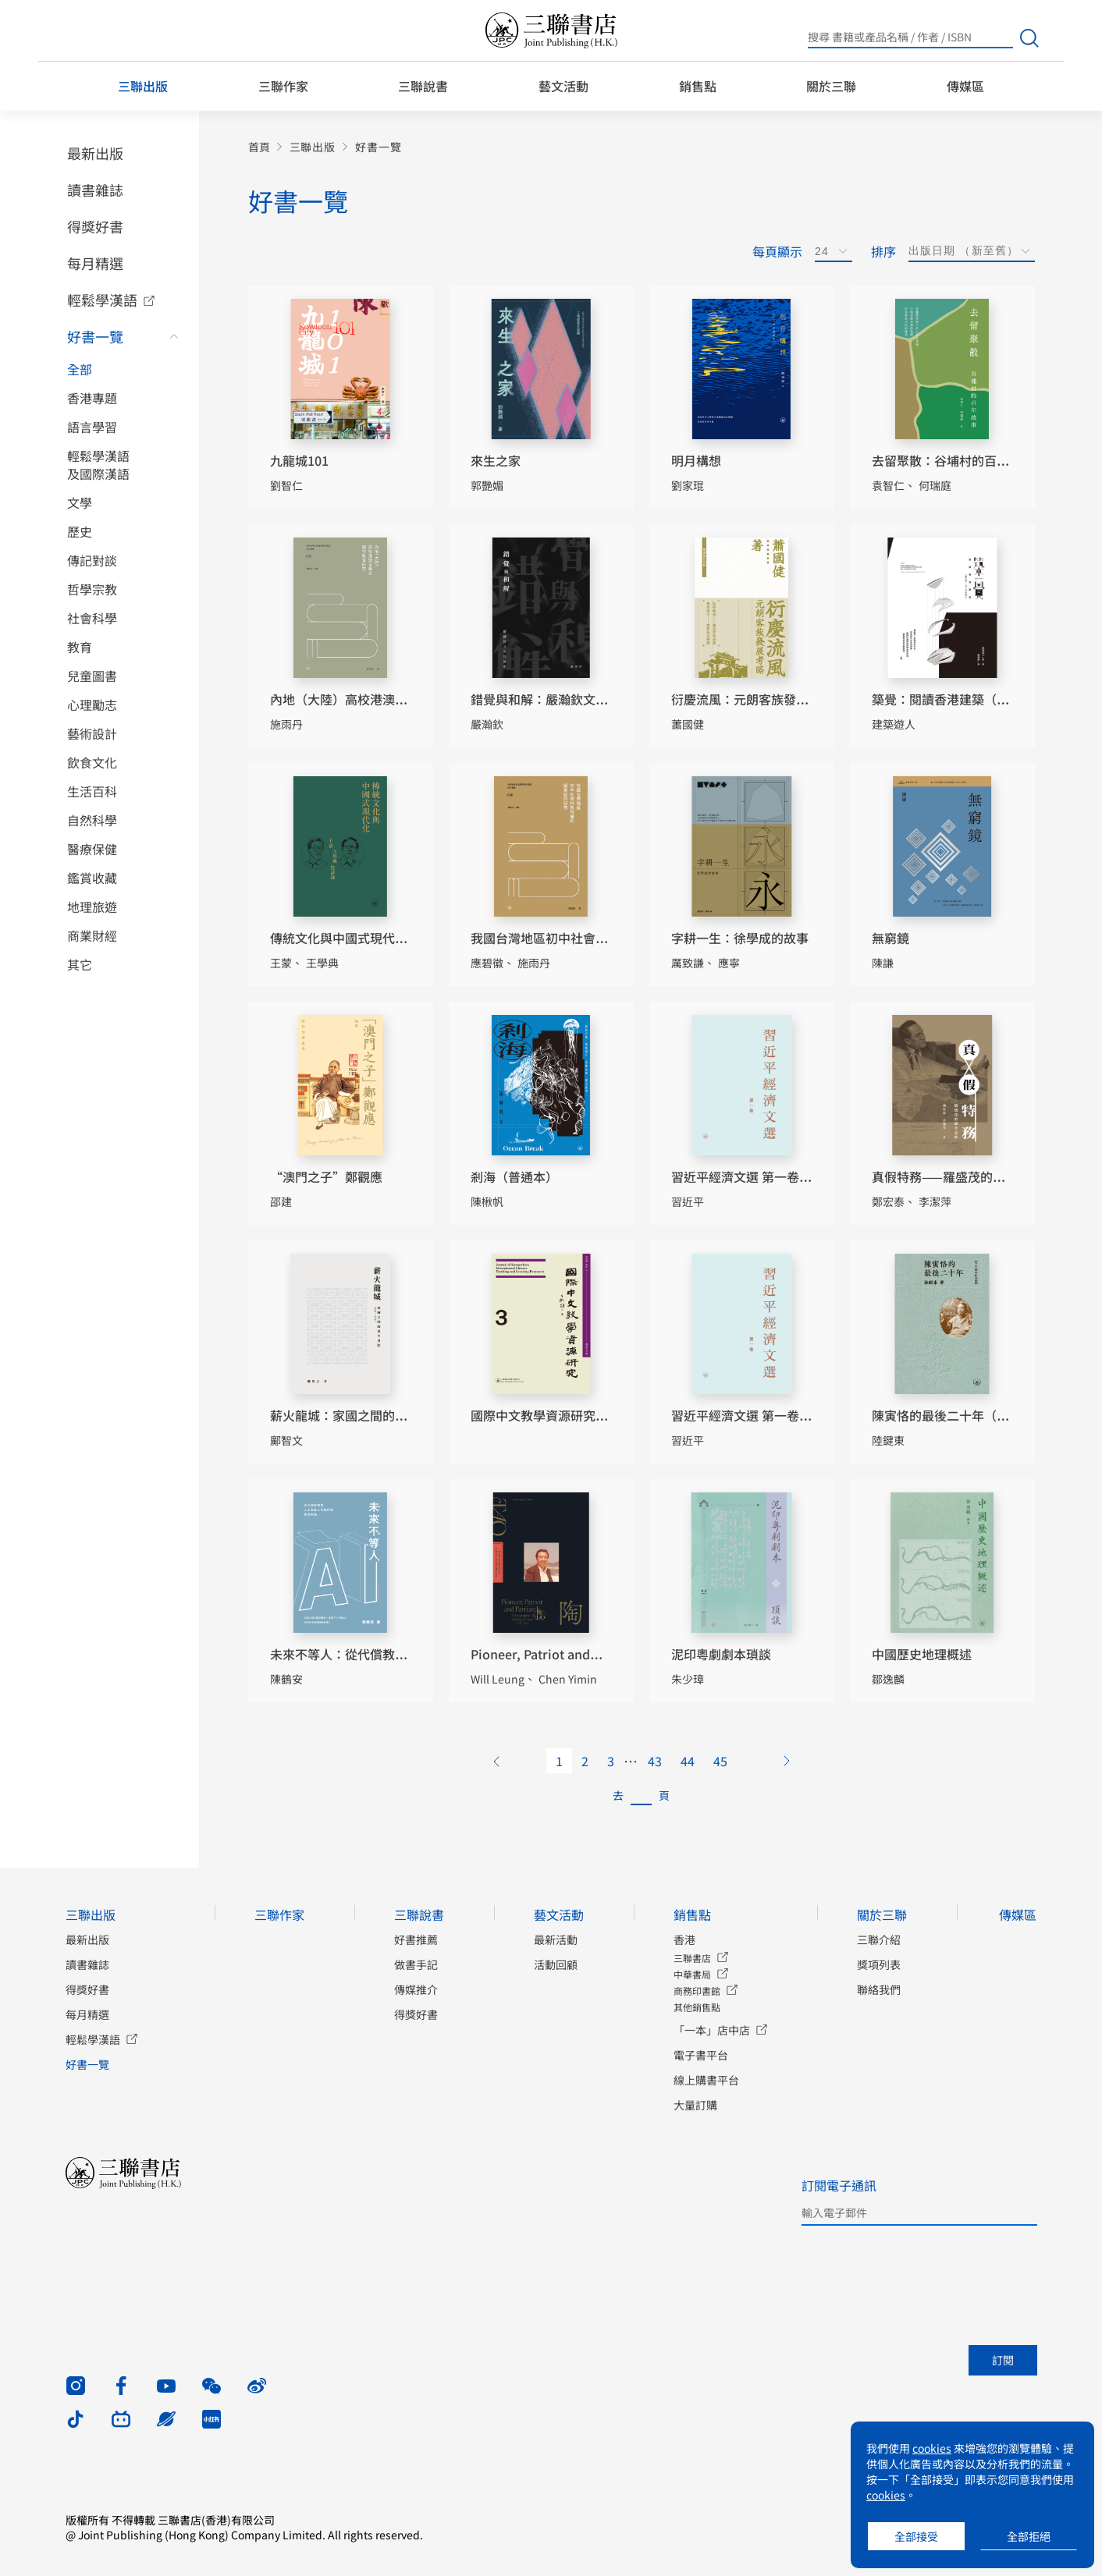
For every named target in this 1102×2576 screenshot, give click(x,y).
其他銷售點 (697, 2007)
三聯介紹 (879, 1939)
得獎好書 (95, 226)
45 (720, 1760)
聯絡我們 (879, 1989)
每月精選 (95, 263)
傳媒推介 (416, 1989)
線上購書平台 (706, 2080)
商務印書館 (697, 1990)
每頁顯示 (777, 251)
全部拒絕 (1028, 2536)
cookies (931, 2448)
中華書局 (692, 1974)
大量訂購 (695, 2105)
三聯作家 (283, 85)
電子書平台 (701, 2055)
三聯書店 (692, 1957)
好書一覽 (95, 336)
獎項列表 (879, 1964)
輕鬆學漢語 (102, 299)
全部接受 (916, 2536)
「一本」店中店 (712, 2030)
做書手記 (416, 1964)
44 (688, 1760)
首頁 (259, 147)
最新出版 (95, 153)
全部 (79, 369)
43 (655, 1760)
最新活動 (556, 1939)
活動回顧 (556, 1964)
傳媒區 (965, 85)
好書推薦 (416, 1939)
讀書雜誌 (95, 189)
